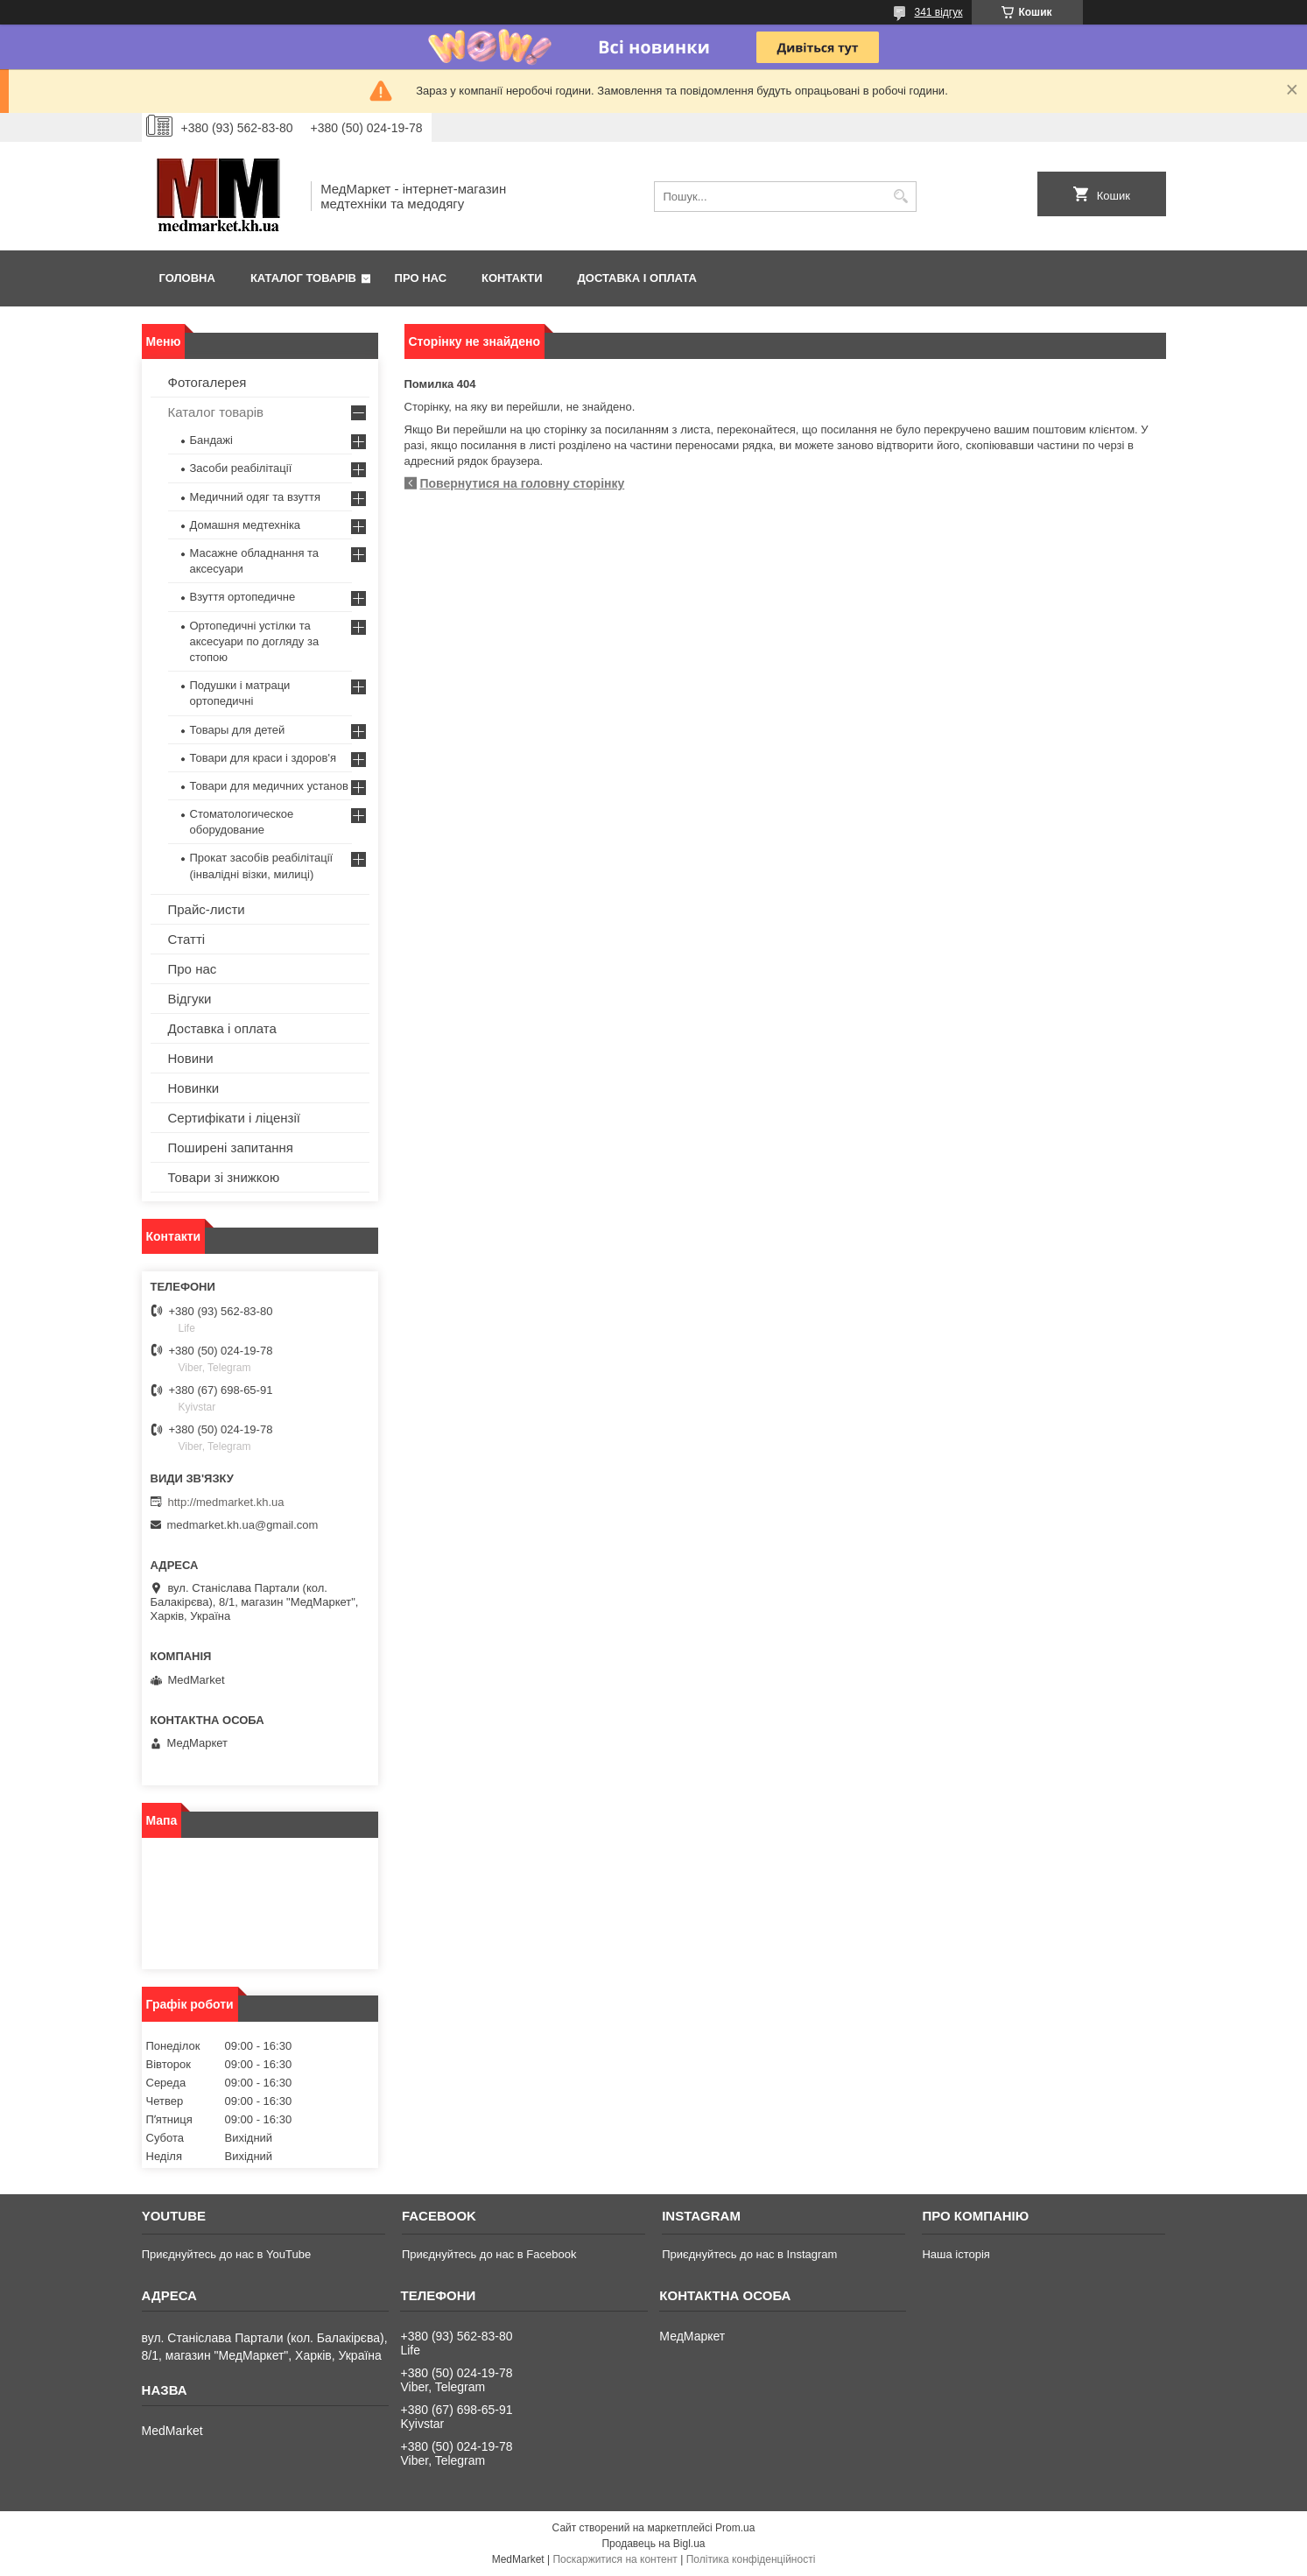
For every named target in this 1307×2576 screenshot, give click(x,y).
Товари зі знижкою (224, 1177)
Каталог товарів (303, 278)
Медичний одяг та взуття (255, 496)
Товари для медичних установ (269, 785)
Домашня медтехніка (245, 524)
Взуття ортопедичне (243, 596)
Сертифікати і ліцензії (234, 1117)
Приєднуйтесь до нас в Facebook (489, 2254)
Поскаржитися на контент (614, 2559)
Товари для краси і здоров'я (263, 757)
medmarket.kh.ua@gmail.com (243, 1524)
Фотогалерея (207, 382)
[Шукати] (901, 196)
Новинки (194, 1087)
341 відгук (938, 12)
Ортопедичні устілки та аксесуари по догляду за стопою (255, 641)
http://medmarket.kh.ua (226, 1502)
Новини (191, 1058)
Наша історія (955, 2254)
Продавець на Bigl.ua (653, 2543)
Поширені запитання (230, 1147)
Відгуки (190, 998)
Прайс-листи (206, 909)
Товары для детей (237, 729)
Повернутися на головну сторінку (522, 483)
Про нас (420, 278)
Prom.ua (735, 2528)
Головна (187, 278)
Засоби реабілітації (241, 468)
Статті (187, 939)
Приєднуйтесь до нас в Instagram (749, 2254)
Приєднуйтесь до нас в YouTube (226, 2254)
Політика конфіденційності (751, 2559)
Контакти (512, 278)
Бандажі (211, 440)
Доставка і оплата (637, 278)
